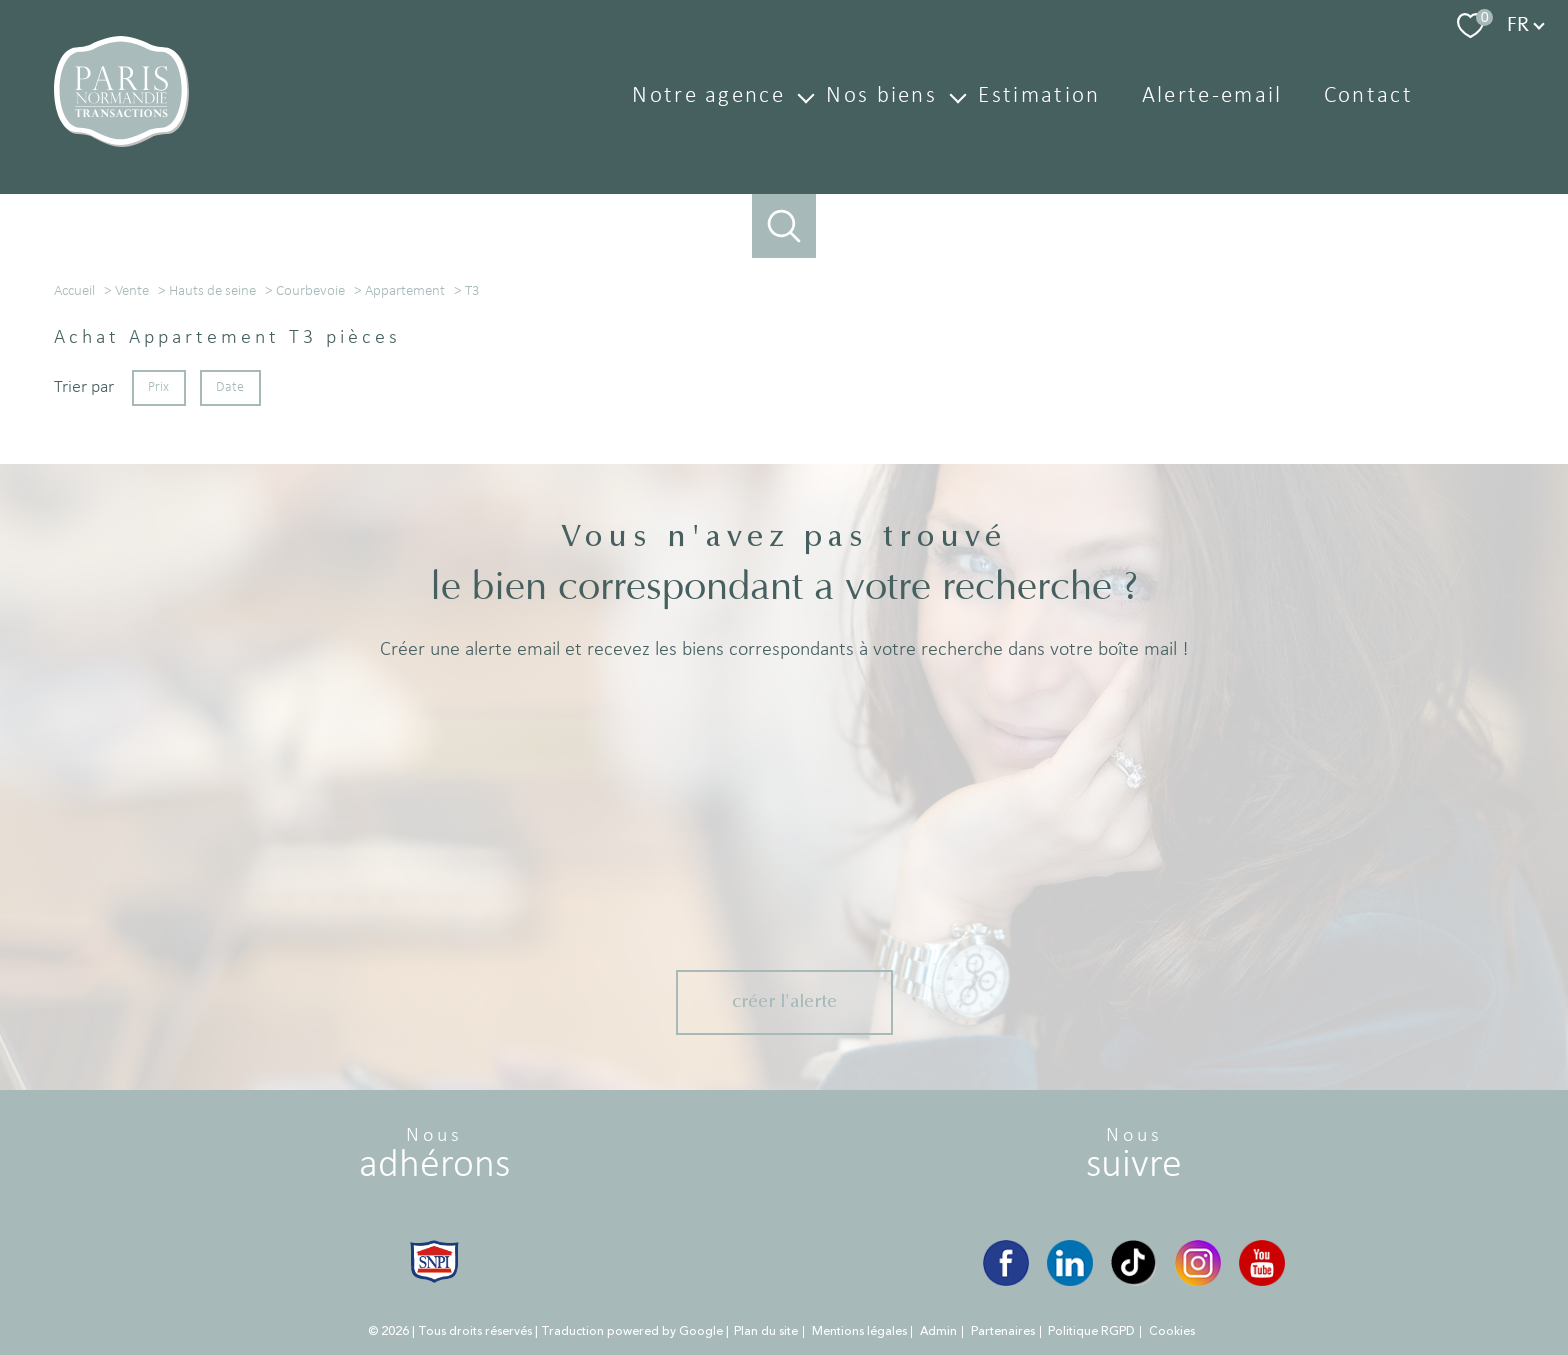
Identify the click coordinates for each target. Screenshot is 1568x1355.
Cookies (1172, 1280)
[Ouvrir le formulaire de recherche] (784, 226)
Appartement (405, 507)
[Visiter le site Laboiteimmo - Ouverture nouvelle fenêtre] (784, 1321)
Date (231, 603)
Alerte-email (1212, 96)
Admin (938, 1279)
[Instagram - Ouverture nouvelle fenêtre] (1198, 1211)
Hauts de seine (212, 507)
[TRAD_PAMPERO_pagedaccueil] (121, 142)
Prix (158, 603)
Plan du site (766, 1279)
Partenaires (1003, 1279)
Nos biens (881, 96)
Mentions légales (859, 1279)
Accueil (74, 507)
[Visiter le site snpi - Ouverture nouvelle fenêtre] (434, 1209)
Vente (132, 507)
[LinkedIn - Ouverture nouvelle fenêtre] (1070, 1211)
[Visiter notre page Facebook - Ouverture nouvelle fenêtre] (1006, 1211)
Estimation (1039, 96)
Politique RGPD (1091, 1279)
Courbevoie (310, 507)
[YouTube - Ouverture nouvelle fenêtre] (1262, 1211)
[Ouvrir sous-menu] (805, 96)
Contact (1368, 96)
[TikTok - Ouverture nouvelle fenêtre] (1134, 1211)
